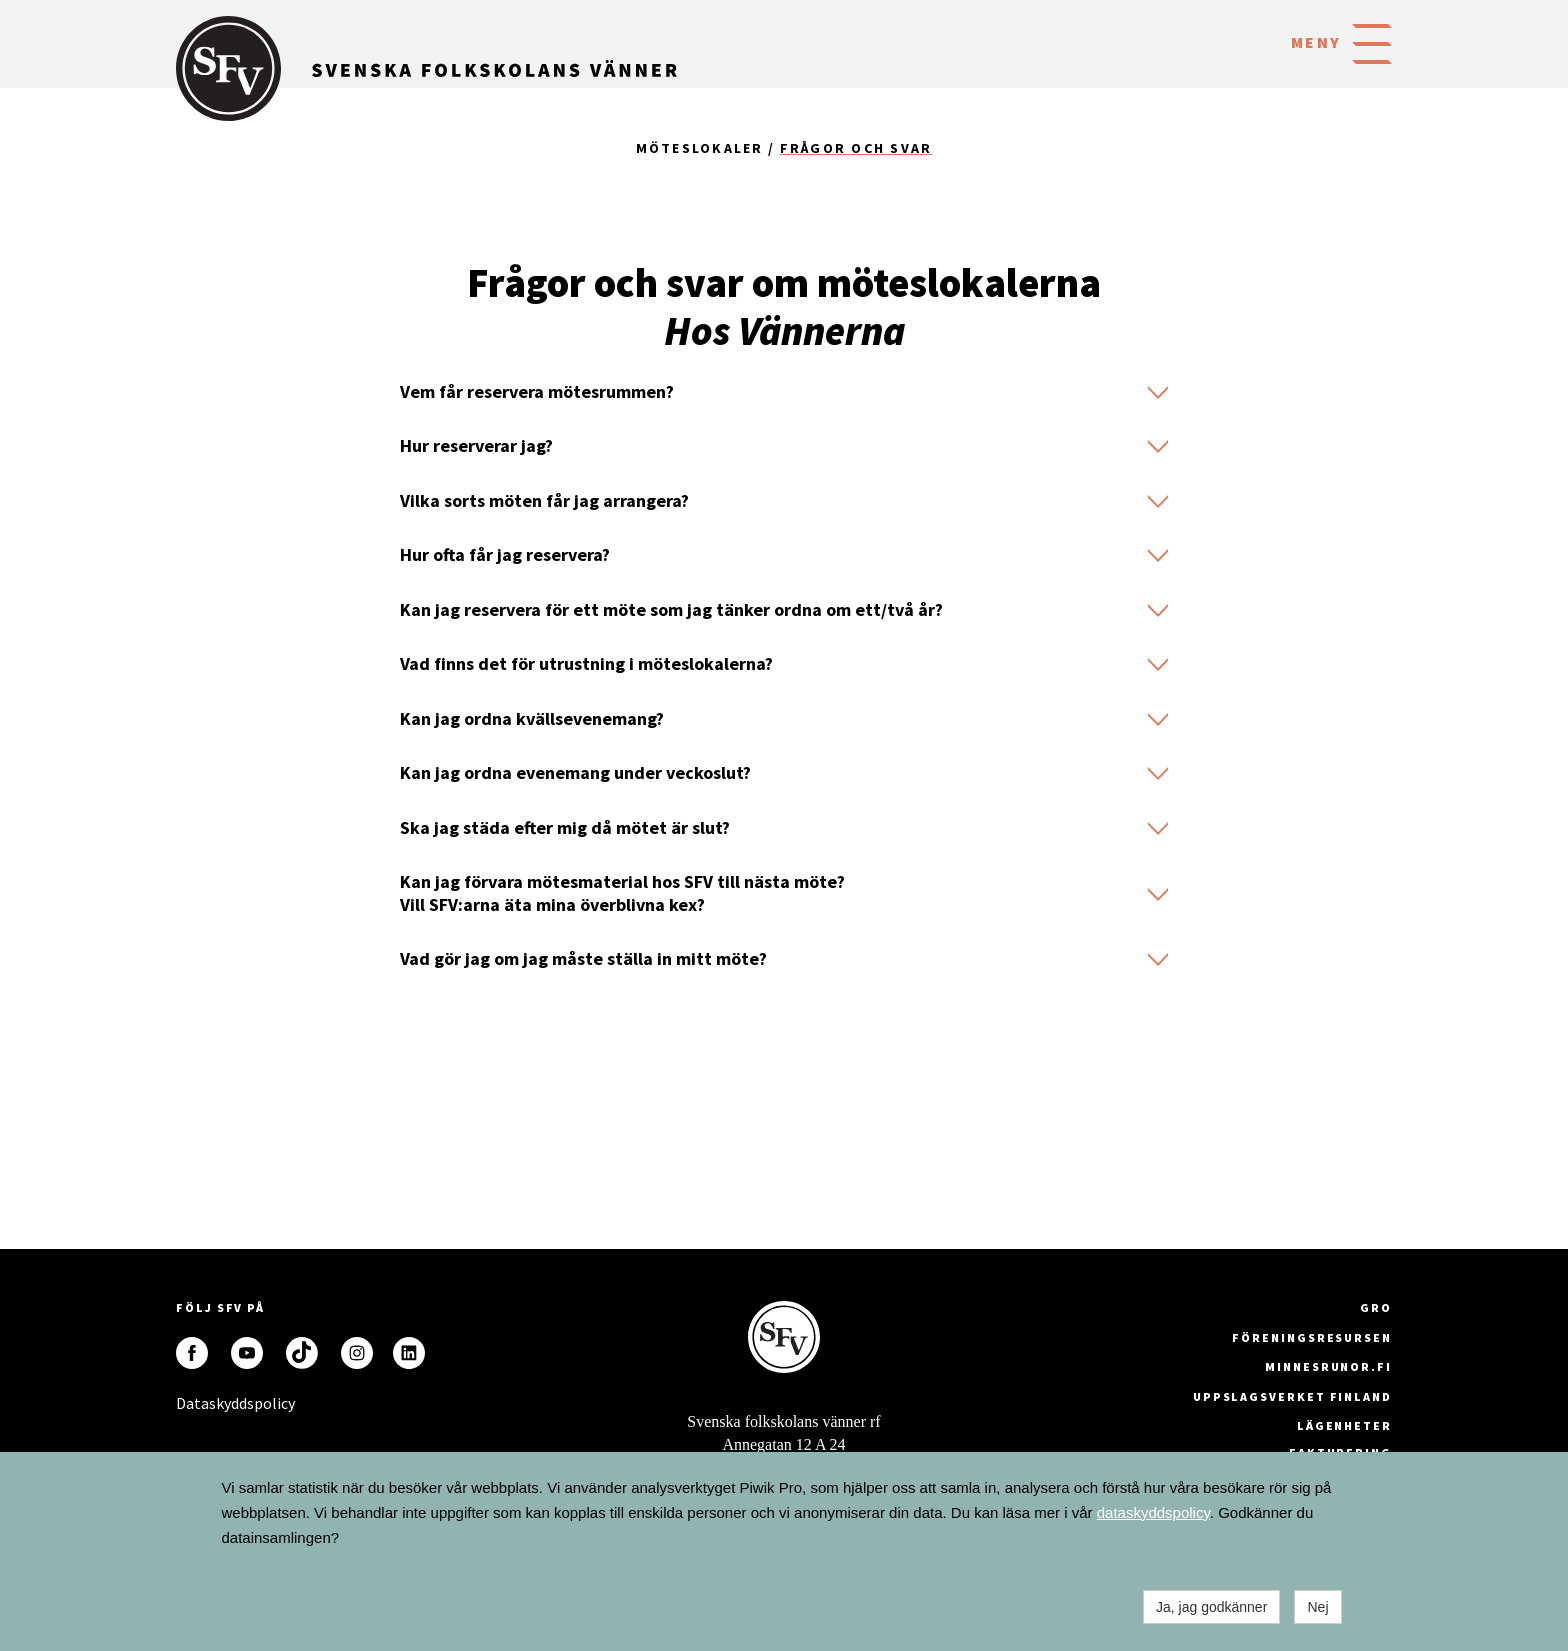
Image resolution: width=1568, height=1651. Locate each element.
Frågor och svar (856, 148)
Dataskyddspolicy (192, 1403)
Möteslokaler (700, 148)
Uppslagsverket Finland (1292, 1396)
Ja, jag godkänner (1211, 1607)
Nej (1317, 1607)
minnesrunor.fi (1328, 1366)
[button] (1372, 42)
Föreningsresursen (1312, 1337)
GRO (1376, 1307)
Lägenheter (1344, 1425)
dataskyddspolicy (1153, 1512)
